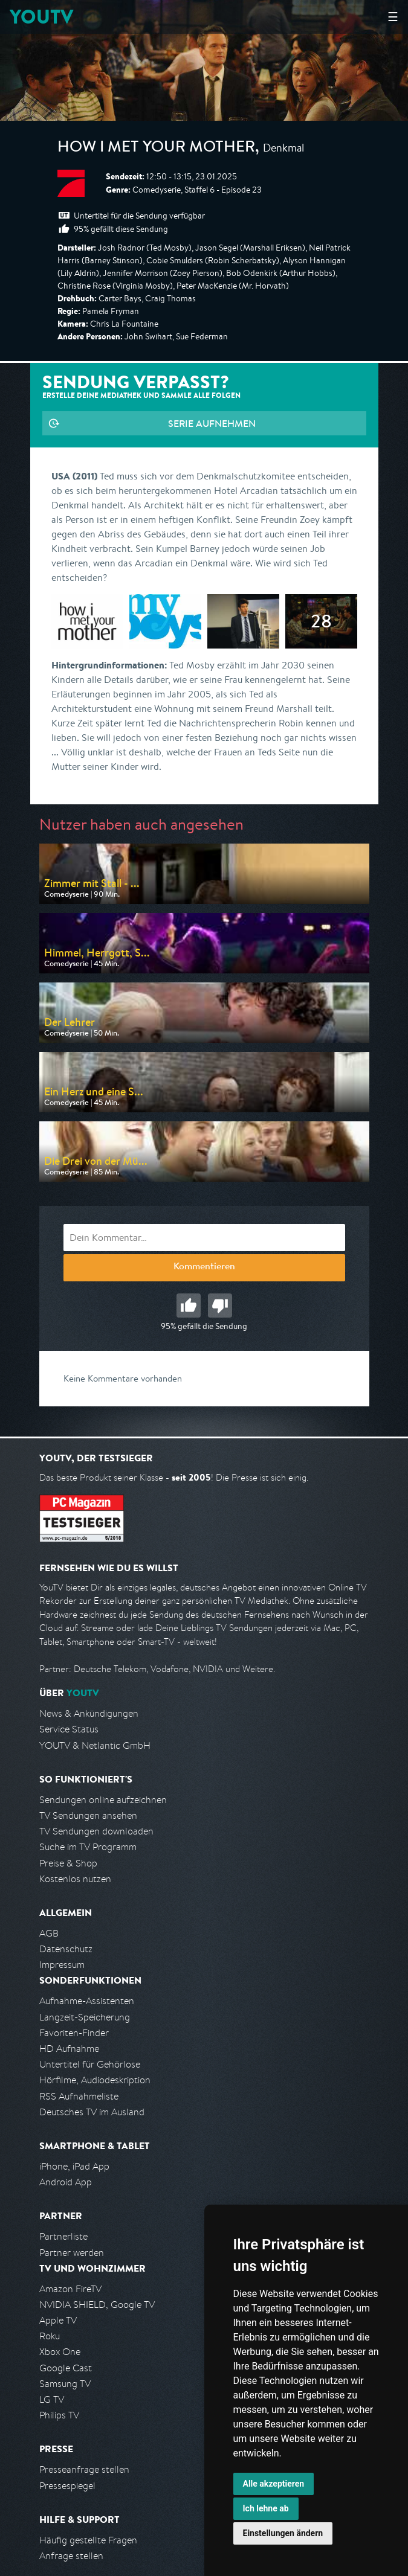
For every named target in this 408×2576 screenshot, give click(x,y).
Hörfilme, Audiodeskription (95, 2080)
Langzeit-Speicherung (84, 2017)
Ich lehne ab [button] (266, 2508)
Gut (188, 1305)
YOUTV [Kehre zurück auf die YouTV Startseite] (41, 16)
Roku (49, 2336)
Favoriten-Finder (74, 2033)
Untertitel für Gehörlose (89, 2064)
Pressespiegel (67, 2485)
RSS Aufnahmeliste (78, 2096)
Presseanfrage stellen (84, 2469)
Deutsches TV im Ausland (91, 2112)
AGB (49, 1933)
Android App (65, 2182)
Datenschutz (65, 1949)
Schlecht (220, 1305)
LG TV (51, 2399)
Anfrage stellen (71, 2555)
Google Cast (65, 2368)
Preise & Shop (68, 1863)
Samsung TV (65, 2383)
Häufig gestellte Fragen (88, 2540)
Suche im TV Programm (88, 1847)
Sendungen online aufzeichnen (103, 1799)
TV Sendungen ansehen (88, 1815)
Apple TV (58, 2320)
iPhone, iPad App (74, 2166)
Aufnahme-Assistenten (86, 2000)
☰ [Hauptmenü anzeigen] (392, 16)
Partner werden (71, 2252)
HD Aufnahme (69, 2048)
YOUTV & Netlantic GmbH (95, 1745)
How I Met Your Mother (156, 148)
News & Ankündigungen (88, 1713)
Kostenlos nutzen (75, 1879)
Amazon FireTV (70, 2289)
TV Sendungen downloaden (96, 1831)
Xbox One (59, 2351)
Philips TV (59, 2415)
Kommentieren (204, 1267)
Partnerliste (63, 2236)
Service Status (69, 1729)
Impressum (62, 1964)
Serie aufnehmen (212, 423)
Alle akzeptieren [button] (274, 2483)
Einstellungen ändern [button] (283, 2533)
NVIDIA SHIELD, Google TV (97, 2304)
